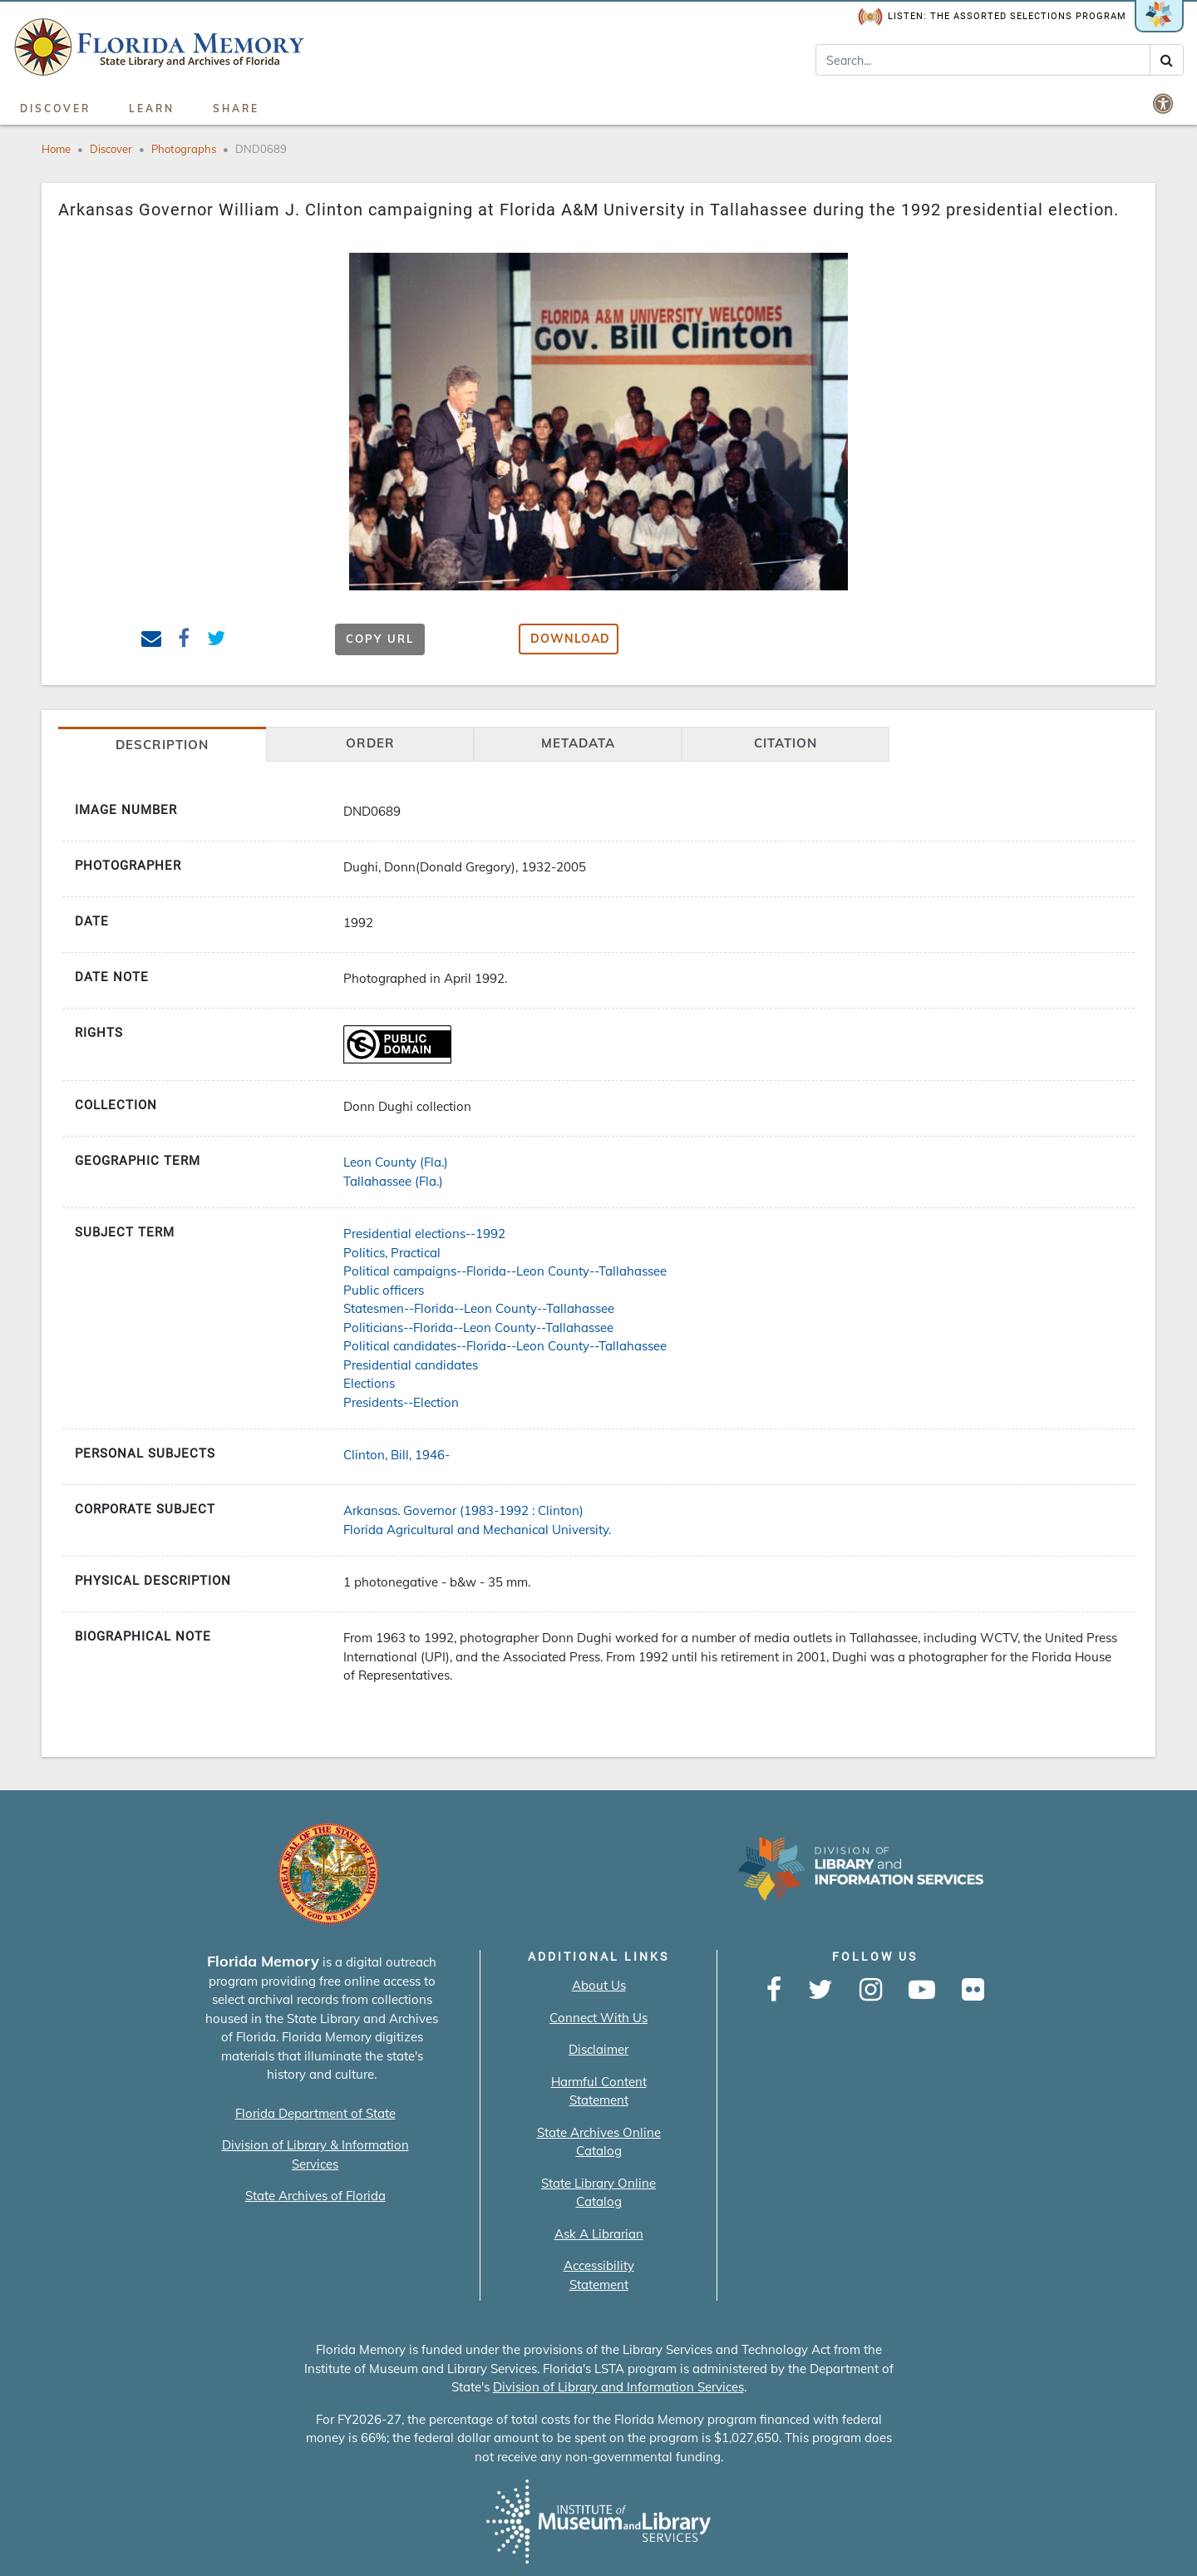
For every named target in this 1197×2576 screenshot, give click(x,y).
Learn (152, 108)
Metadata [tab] (578, 743)
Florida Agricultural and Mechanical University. (477, 1529)
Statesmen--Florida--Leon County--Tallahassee (478, 1308)
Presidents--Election (401, 1402)
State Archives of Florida (315, 2195)
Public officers (383, 1290)
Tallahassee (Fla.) (393, 1181)
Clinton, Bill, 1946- (396, 1455)
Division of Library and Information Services (618, 2387)
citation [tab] (785, 743)
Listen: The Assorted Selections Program (992, 17)
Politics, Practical (392, 1253)
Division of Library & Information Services (315, 2154)
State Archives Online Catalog (599, 2141)
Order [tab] (370, 743)
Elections (369, 1383)
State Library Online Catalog (598, 2192)
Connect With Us (598, 2018)
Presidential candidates (410, 1365)
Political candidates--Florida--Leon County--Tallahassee (505, 1346)
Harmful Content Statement (599, 2091)
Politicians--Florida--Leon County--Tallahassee (478, 1327)
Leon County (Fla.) (395, 1162)
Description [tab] (162, 745)
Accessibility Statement (599, 2275)
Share (236, 108)
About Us (599, 1985)
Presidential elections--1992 (424, 1233)
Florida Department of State (315, 2113)
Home (56, 148)
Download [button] (570, 638)
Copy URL (380, 638)
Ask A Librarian (598, 2234)
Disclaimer (598, 2049)
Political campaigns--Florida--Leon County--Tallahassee (505, 1271)
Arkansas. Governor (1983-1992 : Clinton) (463, 1510)
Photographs (183, 148)
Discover (55, 108)
